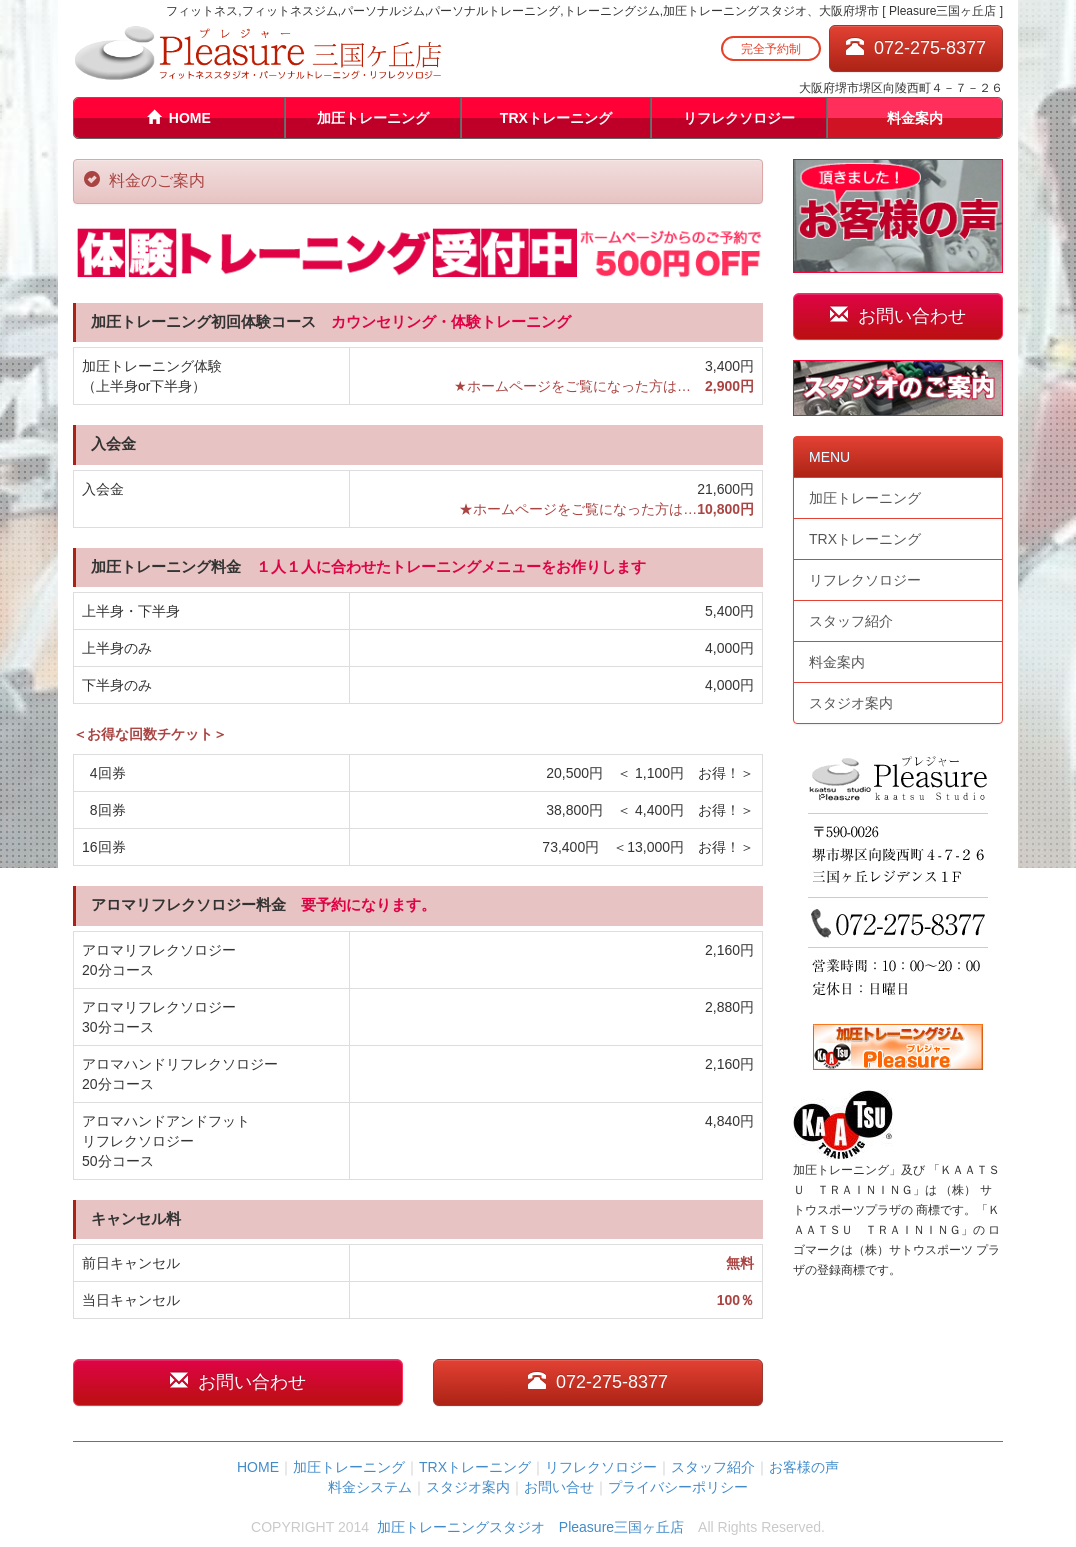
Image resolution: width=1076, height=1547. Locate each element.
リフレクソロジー (739, 118)
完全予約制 (771, 49)
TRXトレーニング (556, 118)
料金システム (370, 1487)
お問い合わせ (238, 1381)
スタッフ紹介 (851, 621)
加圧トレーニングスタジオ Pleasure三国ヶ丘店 (530, 1527)
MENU (829, 457)
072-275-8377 (916, 47)
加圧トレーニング (373, 118)
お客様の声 (804, 1467)
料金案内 (915, 118)
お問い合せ (559, 1487)
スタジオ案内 (851, 703)
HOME (179, 118)
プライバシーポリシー (678, 1487)
